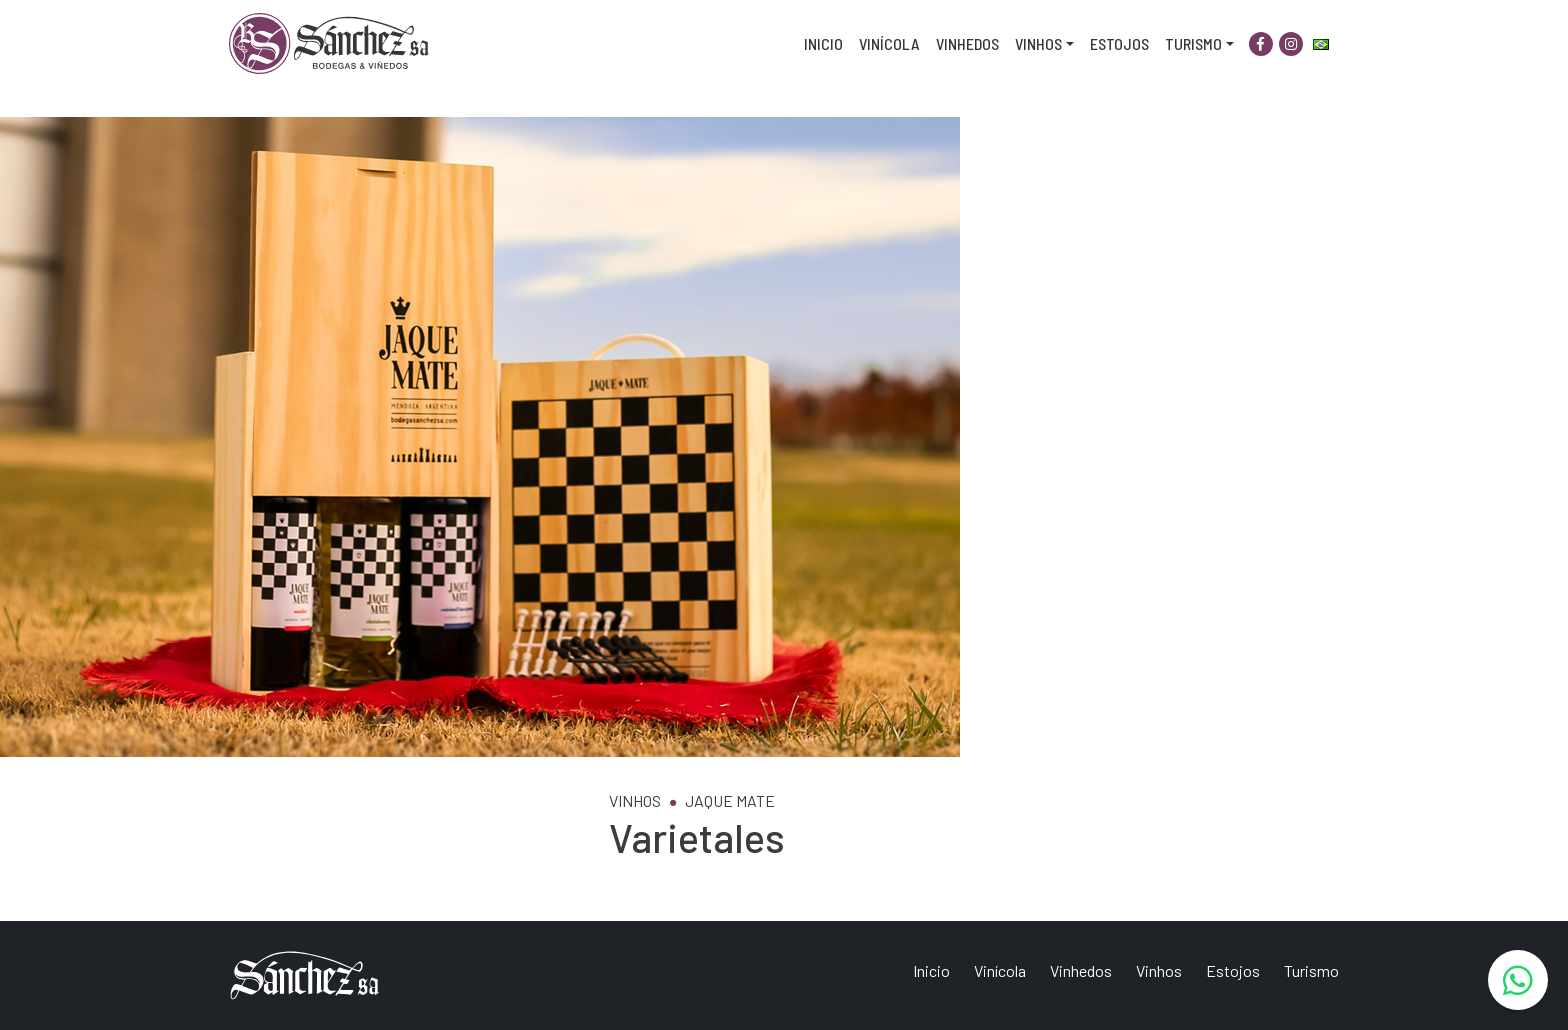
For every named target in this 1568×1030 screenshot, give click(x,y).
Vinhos (1038, 43)
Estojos (1119, 43)
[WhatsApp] (1518, 980)
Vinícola (889, 43)
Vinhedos (967, 43)
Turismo (1193, 43)
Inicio (823, 43)
